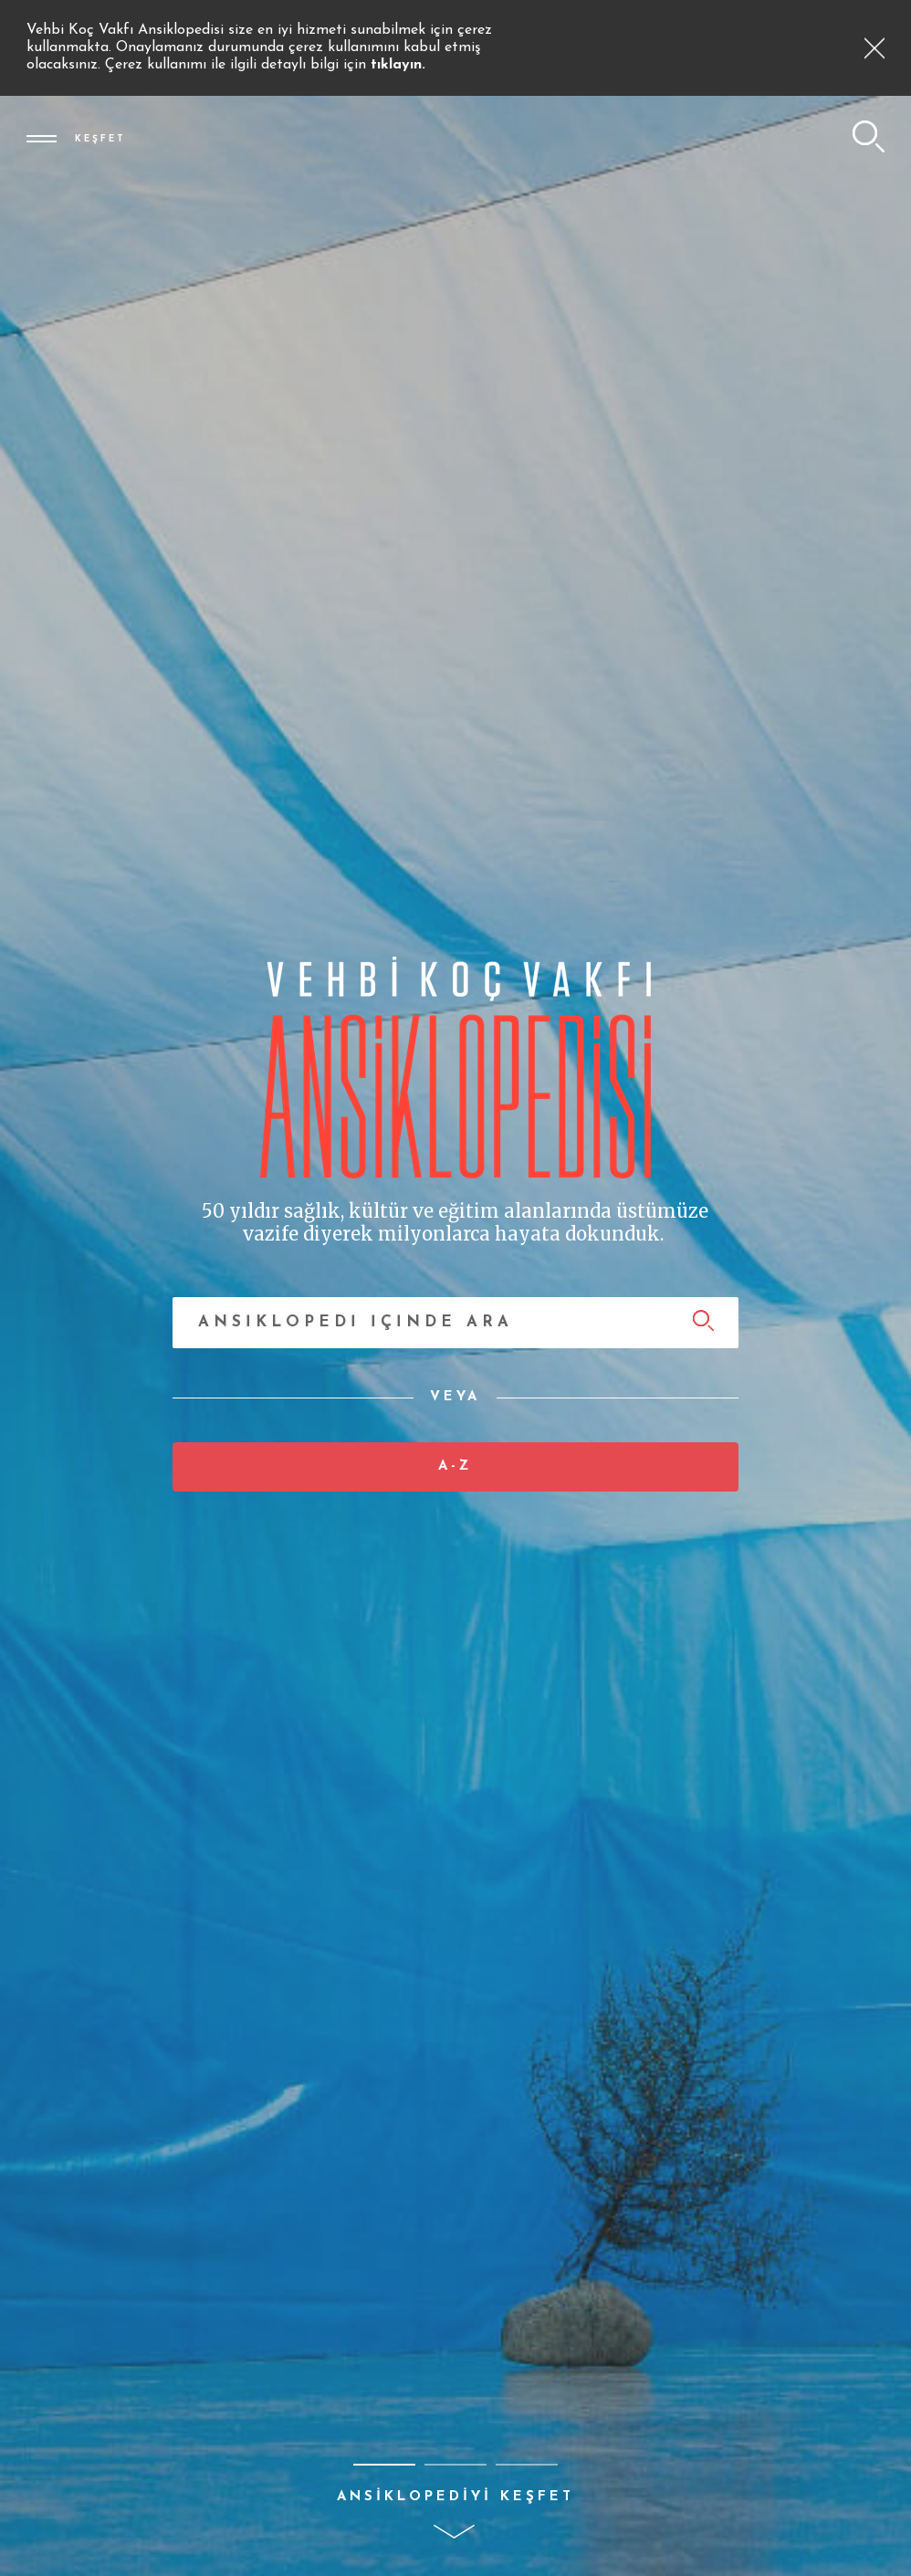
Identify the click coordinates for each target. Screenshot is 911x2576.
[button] (384, 2464)
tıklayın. (398, 65)
